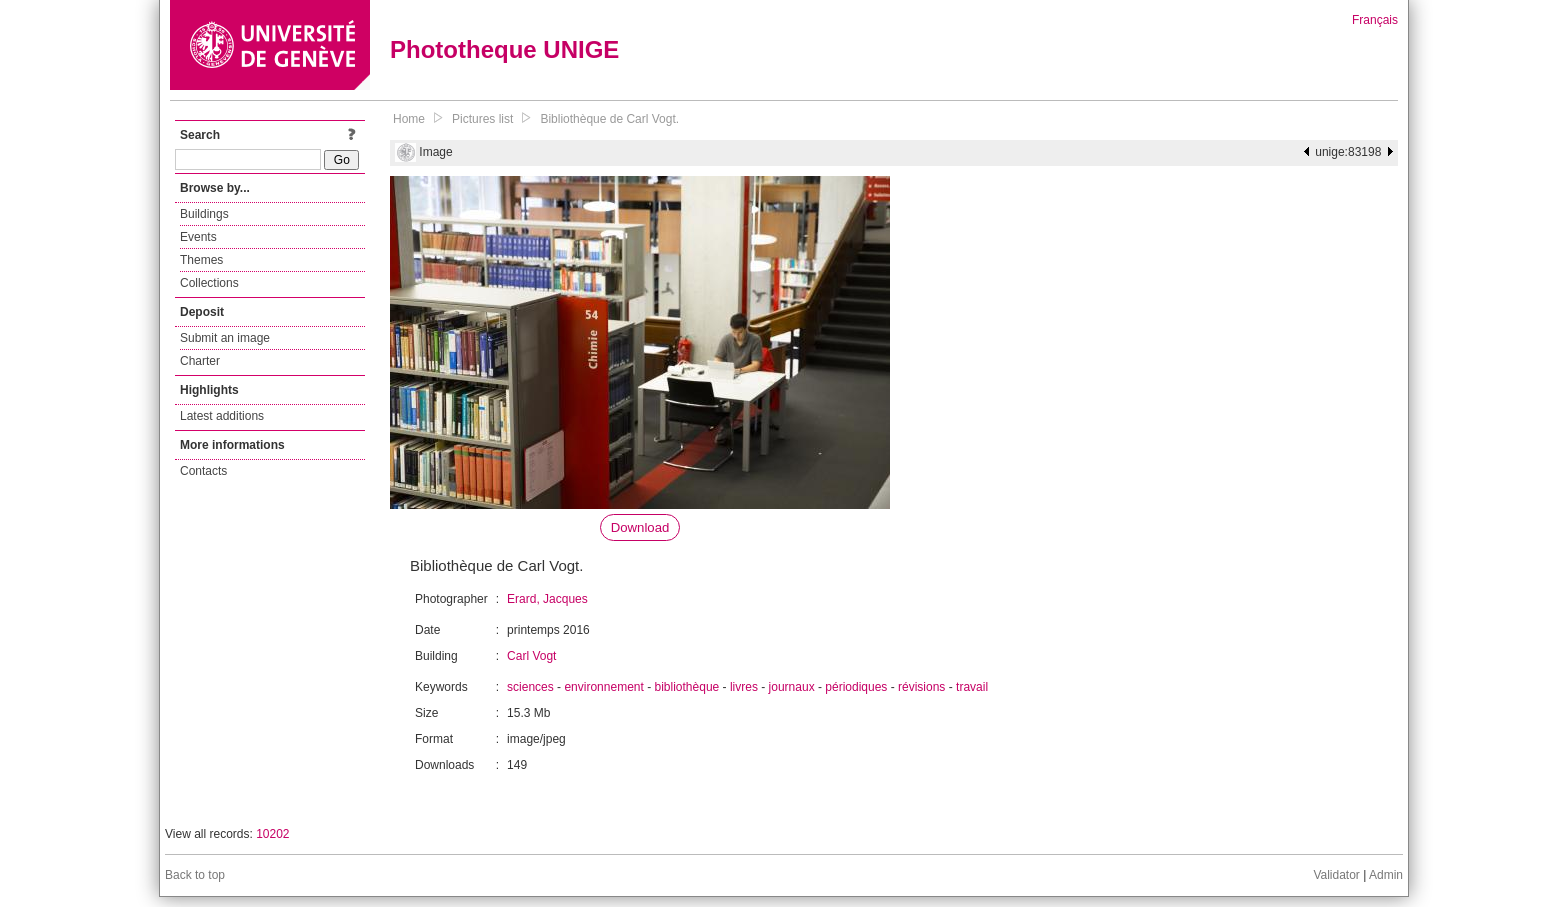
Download (640, 527)
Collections (209, 283)
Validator (1336, 875)
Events (198, 237)
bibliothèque (687, 687)
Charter (200, 361)
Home (409, 119)
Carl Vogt (531, 656)
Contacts (203, 471)
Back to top (195, 875)
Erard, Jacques (547, 599)
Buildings (204, 214)
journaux (792, 687)
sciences (530, 687)
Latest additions (222, 416)
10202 (272, 834)
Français (1375, 20)
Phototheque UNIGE (504, 49)
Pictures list (482, 119)
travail (972, 687)
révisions (921, 687)
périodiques (856, 687)
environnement (603, 687)
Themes (201, 260)
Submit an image (225, 338)
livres (744, 687)
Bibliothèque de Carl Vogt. (609, 119)
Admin (1386, 875)
